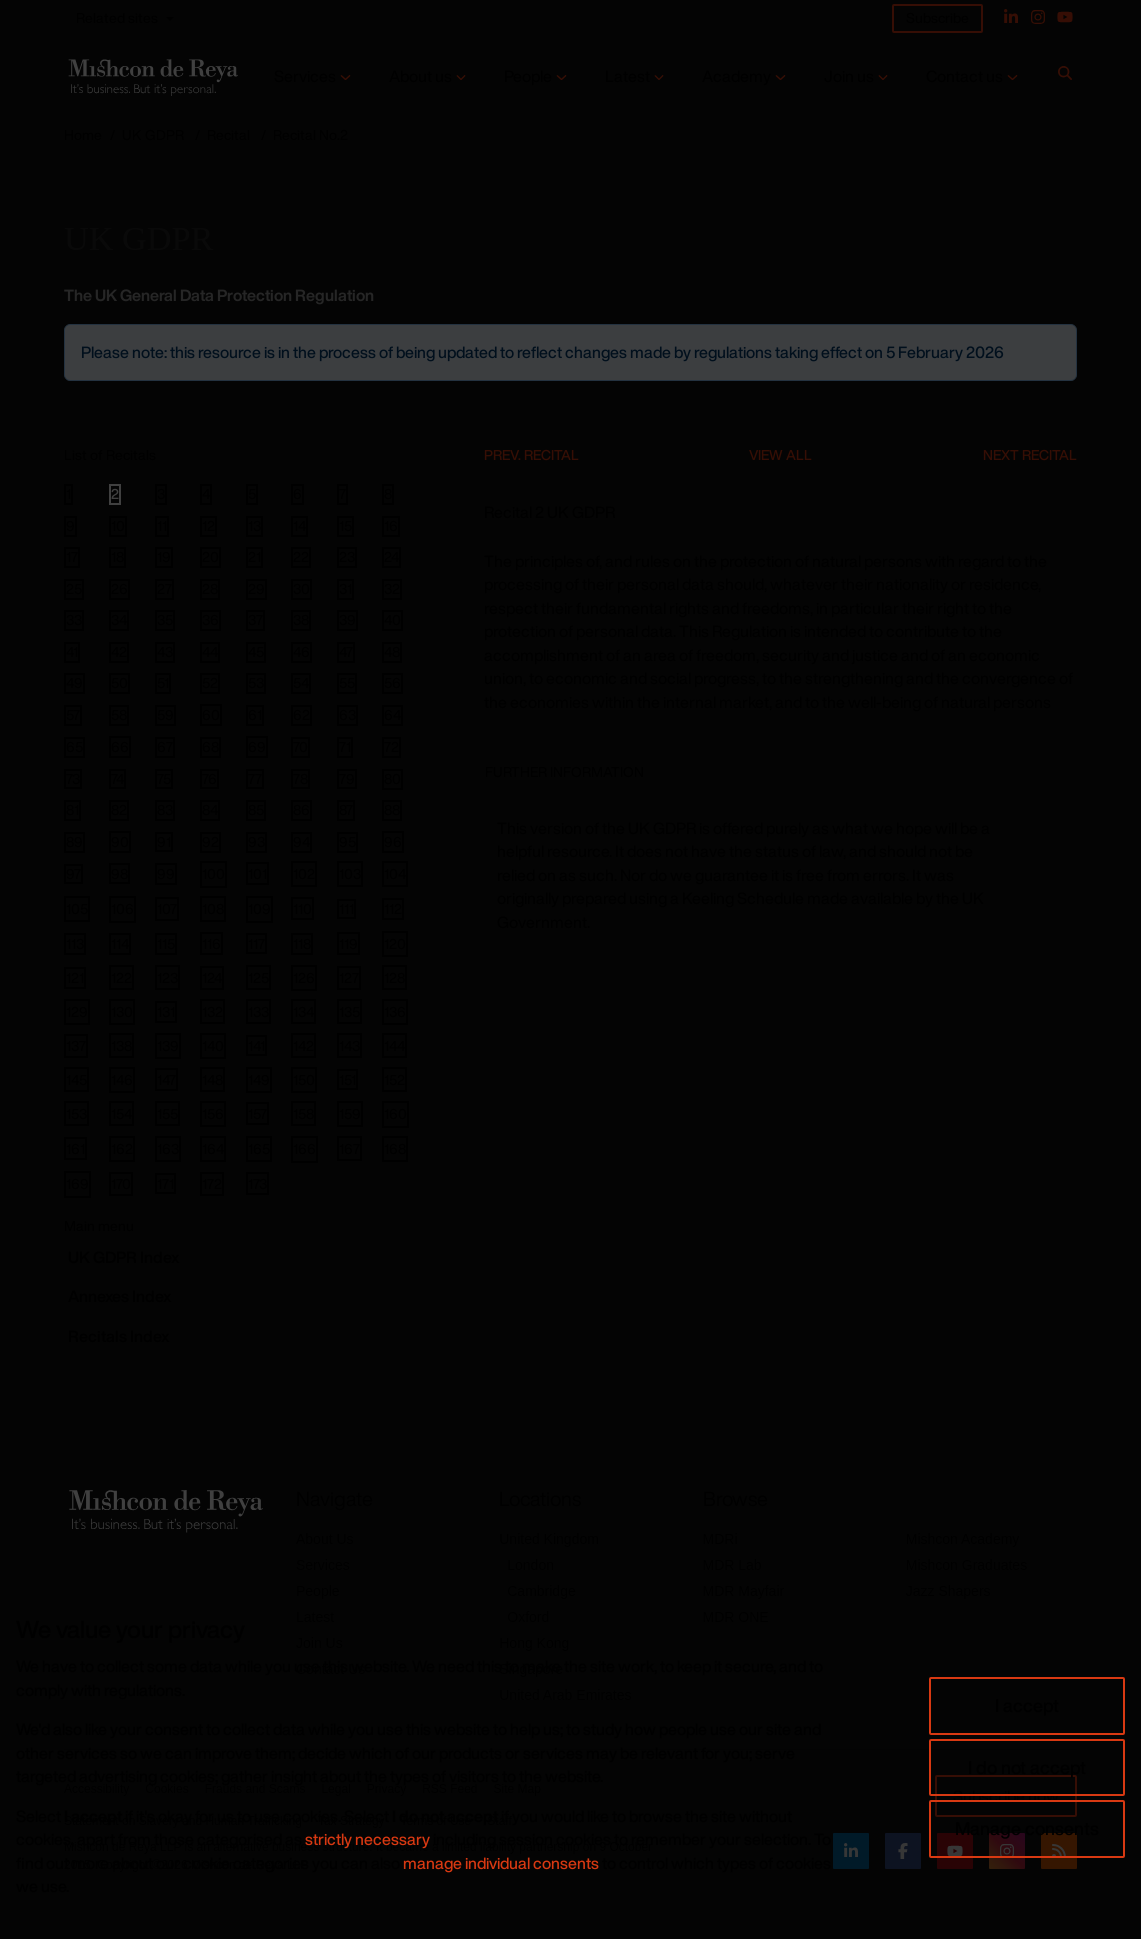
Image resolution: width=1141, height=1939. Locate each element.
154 (121, 1113)
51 (163, 683)
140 (213, 1045)
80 (392, 779)
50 (119, 683)
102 (304, 873)
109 (259, 908)
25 (74, 589)
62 (301, 715)
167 (349, 1148)
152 (394, 1079)
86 (301, 810)
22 (301, 557)
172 (212, 1183)
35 (165, 620)
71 (345, 747)
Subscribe (937, 17)
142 (303, 1045)
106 (122, 908)
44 (210, 652)
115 (166, 943)
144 (394, 1045)
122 (121, 977)
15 (345, 526)
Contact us (964, 76)
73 (73, 779)
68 (210, 747)
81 (72, 810)
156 (213, 1113)
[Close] (1060, 341)
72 (391, 747)
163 (168, 1148)
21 (254, 557)
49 (74, 683)
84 (210, 810)
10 (118, 526)
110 (302, 908)
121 (75, 977)
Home (83, 134)
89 (74, 842)
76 (209, 779)
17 (72, 557)
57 (73, 715)
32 (392, 589)
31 (345, 589)
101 (257, 873)
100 (213, 873)
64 (392, 715)
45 (256, 652)
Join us (849, 76)
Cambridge (541, 1591)
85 (256, 810)
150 (304, 1079)
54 (301, 683)
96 (393, 841)
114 (120, 943)
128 (394, 977)
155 (167, 1113)
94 (301, 842)
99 (166, 873)
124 (212, 977)
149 (259, 1079)
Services (305, 76)
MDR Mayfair (744, 1591)
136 (395, 1011)
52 (210, 683)
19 (164, 557)
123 (167, 977)
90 (120, 841)
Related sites (117, 17)
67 (165, 747)
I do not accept (1027, 1767)
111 (346, 909)
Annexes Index (119, 1296)
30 (301, 589)
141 (256, 1045)
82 (119, 810)
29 (256, 589)
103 (350, 873)
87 (346, 810)
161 (75, 1148)
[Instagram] (1038, 17)
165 (259, 1148)
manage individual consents (501, 1863)
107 (167, 908)
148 (212, 1079)
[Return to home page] (151, 77)
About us (420, 76)
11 (162, 526)
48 (392, 652)
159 (350, 1113)
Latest (627, 76)
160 (395, 1113)
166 (304, 1148)
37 (255, 620)
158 (303, 1113)
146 (122, 1079)
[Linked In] (1011, 17)
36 (210, 620)
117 (256, 943)
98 (119, 873)
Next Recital (1030, 454)
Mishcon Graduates (966, 1565)
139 (168, 1045)
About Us (325, 1539)
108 (213, 908)
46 (301, 652)
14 (299, 526)
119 (348, 943)
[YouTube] (1065, 17)
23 (347, 557)
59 (165, 715)
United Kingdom (549, 1539)
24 (391, 557)
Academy (736, 76)
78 (300, 779)
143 (349, 1045)
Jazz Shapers (948, 1591)
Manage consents (1027, 1828)
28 (210, 589)
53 (256, 683)
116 (211, 943)
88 (392, 810)
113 (75, 943)
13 (254, 526)
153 (76, 1113)
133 (258, 1011)
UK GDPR (153, 134)
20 (210, 557)
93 (256, 842)
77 (255, 779)
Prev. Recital (531, 454)
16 (391, 526)
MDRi (720, 1539)
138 (121, 1045)
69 (257, 746)
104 (395, 873)
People (528, 76)
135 (349, 1011)
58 (119, 715)
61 (255, 715)
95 (347, 842)
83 (165, 810)
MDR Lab (732, 1565)
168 (395, 1148)
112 (393, 908)
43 (165, 652)
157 (257, 1113)
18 (117, 557)
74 (117, 779)
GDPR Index (123, 1257)
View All (780, 454)
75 (164, 779)
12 (208, 526)
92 (210, 842)
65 (74, 747)
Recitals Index (118, 1336)
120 (395, 943)
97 (73, 874)
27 (164, 589)
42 (119, 652)
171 (165, 1183)
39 (347, 620)
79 (347, 779)
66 (120, 746)
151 (347, 1079)
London (530, 1565)
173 (257, 1183)
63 (347, 715)
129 (77, 1011)
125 (258, 977)
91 (164, 842)
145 (76, 1079)
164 (213, 1148)
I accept (1027, 1705)
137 (76, 1045)
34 (119, 620)
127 (349, 977)
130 (122, 1011)
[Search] (1065, 77)
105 (77, 908)
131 (166, 1011)
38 (301, 620)
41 (72, 652)
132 (212, 1011)
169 (77, 1183)
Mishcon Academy (963, 1539)
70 (300, 747)
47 (346, 652)
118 (302, 943)
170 (121, 1183)
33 (74, 620)
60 (211, 714)
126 (304, 977)
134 (303, 1011)
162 (122, 1148)
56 (392, 683)
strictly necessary (367, 1839)
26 (119, 589)
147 (166, 1079)
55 (347, 683)
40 (392, 620)
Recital (228, 134)
